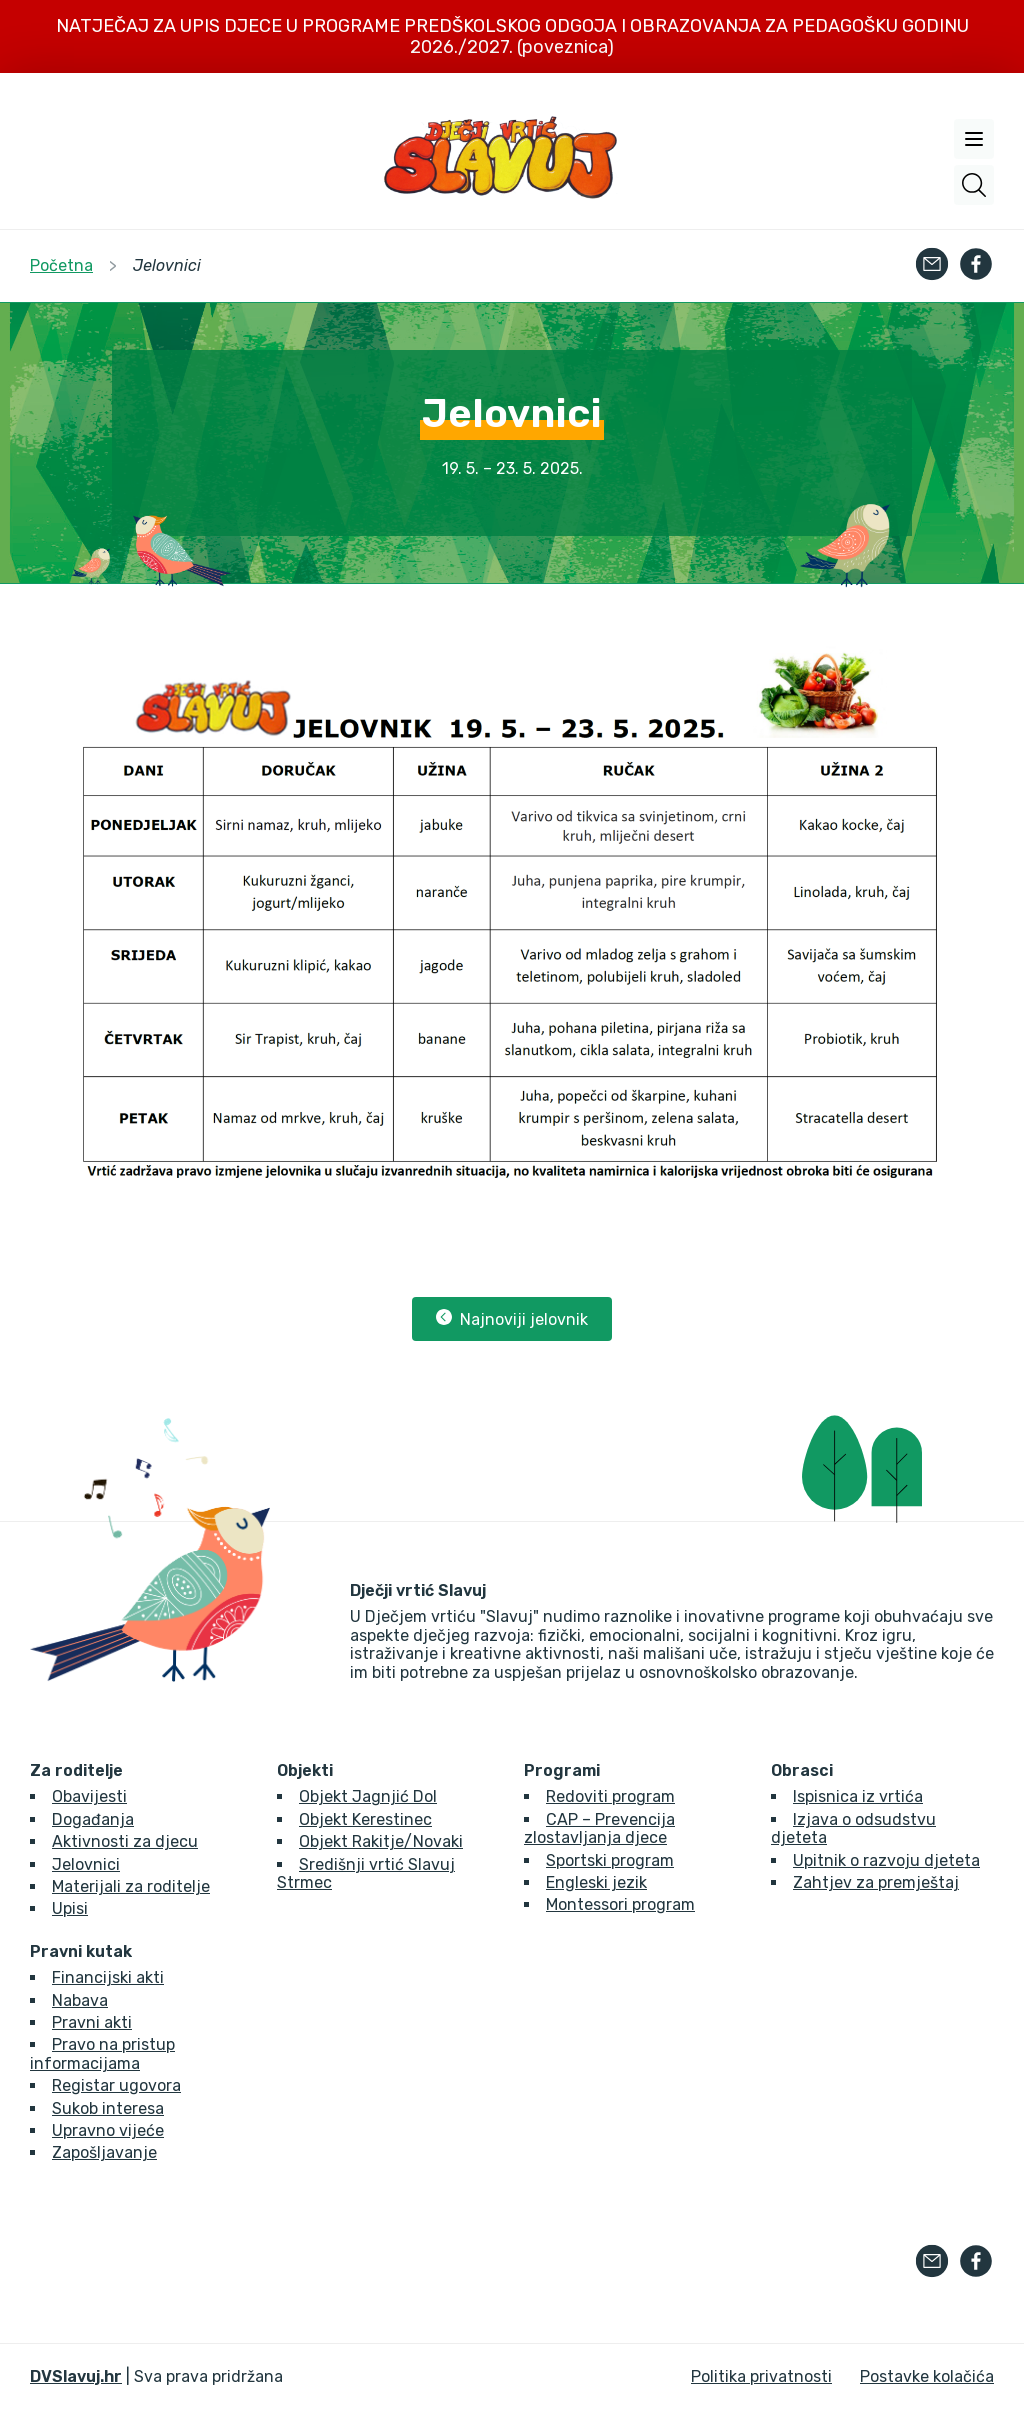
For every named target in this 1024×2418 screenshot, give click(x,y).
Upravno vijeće (108, 2130)
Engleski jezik (596, 1882)
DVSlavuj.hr (76, 2376)
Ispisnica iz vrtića (858, 1796)
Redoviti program (610, 1796)
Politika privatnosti (761, 2376)
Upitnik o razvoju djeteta (886, 1860)
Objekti (305, 1771)
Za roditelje (76, 1771)
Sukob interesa (108, 2108)
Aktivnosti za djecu (125, 1841)
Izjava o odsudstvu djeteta (853, 1828)
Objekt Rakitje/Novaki (381, 1841)
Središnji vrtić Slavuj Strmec (366, 1873)
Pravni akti (92, 2022)
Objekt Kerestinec (365, 1819)
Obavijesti (89, 1796)
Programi (562, 1771)
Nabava (80, 2000)
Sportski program (610, 1860)
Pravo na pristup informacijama (102, 2053)
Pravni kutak (81, 1952)
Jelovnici (86, 1864)
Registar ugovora (116, 2085)
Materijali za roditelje (131, 1886)
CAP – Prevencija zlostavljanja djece (599, 1828)
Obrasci (802, 1771)
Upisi (70, 1908)
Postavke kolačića (927, 2376)
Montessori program (620, 1904)
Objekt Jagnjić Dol (368, 1796)
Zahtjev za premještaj (876, 1882)
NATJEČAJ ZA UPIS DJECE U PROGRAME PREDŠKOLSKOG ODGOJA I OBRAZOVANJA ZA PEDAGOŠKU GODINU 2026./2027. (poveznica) (512, 36)
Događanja (93, 1819)
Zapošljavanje (104, 2152)
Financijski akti (108, 1977)
